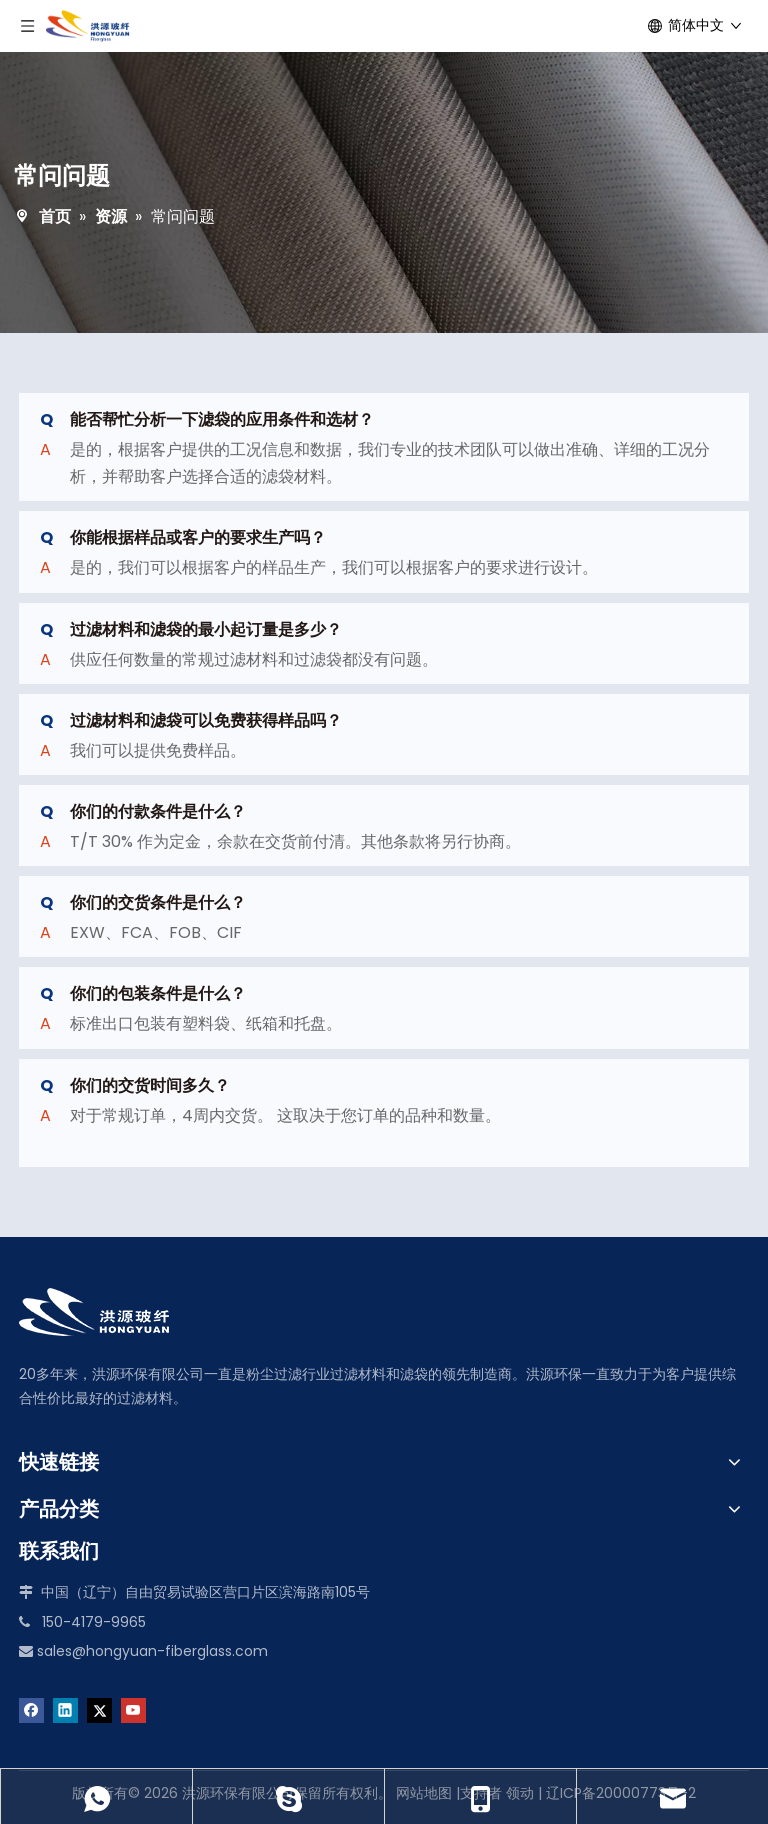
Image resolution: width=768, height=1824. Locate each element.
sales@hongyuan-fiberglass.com (152, 1651)
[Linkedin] (65, 1709)
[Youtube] (133, 1709)
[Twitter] (99, 1709)
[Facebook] (31, 1709)
